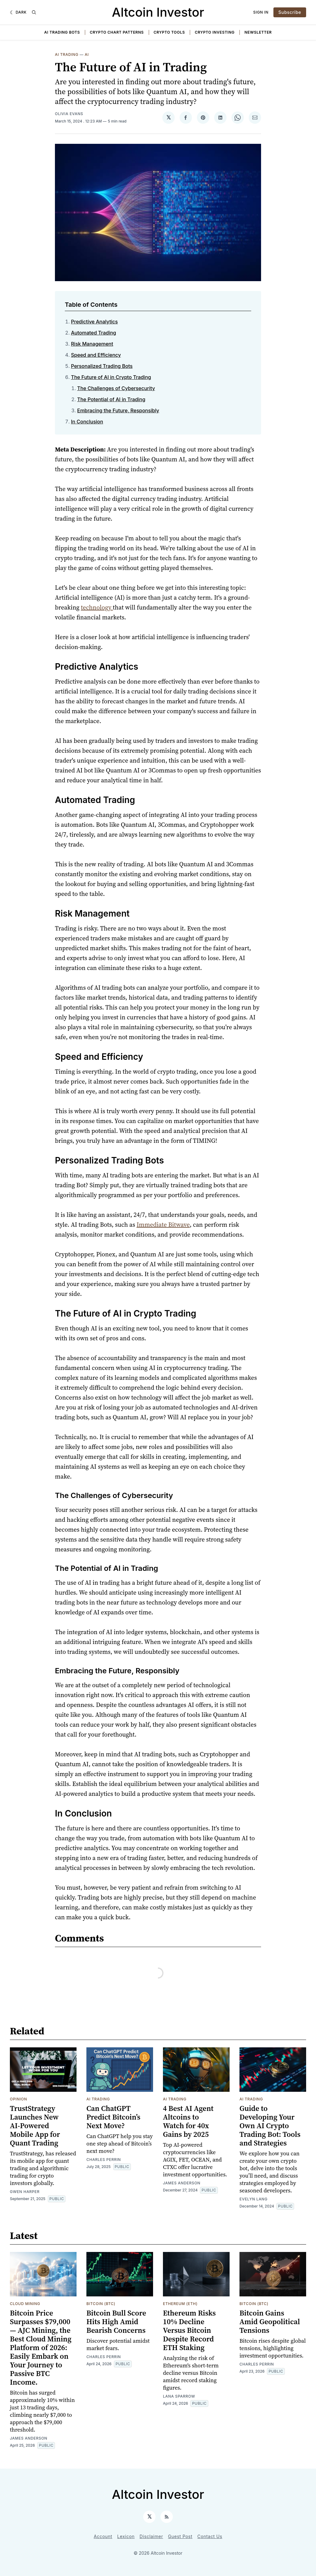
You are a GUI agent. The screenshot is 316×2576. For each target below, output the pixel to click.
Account (103, 2536)
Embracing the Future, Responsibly (118, 410)
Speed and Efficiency (96, 355)
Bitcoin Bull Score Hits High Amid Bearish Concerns (116, 2321)
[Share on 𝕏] (168, 117)
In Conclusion (87, 421)
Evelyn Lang (253, 2199)
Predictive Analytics (94, 321)
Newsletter (258, 32)
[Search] (33, 12)
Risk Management (92, 344)
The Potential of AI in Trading (111, 399)
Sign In (261, 12)
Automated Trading (93, 333)
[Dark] (18, 12)
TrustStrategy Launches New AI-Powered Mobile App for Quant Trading (35, 2125)
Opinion (18, 2099)
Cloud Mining (25, 2303)
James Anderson (181, 2183)
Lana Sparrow (179, 2396)
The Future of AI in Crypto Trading (111, 377)
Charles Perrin (103, 2159)
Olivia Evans (69, 113)
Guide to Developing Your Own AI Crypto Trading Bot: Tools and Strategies (270, 2125)
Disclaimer (151, 2536)
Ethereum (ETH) (180, 2303)
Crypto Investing (215, 32)
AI (87, 54)
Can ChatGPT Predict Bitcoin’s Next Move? (113, 2117)
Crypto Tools (169, 32)
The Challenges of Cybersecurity (116, 388)
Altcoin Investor (158, 12)
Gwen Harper (25, 2191)
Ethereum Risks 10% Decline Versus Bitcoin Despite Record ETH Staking (189, 2330)
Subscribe (289, 12)
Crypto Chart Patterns (117, 32)
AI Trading (66, 54)
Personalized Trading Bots (102, 366)
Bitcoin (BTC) (100, 2303)
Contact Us (210, 2536)
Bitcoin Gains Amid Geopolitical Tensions (269, 2321)
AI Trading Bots (62, 32)
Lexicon (126, 2536)
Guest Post (180, 2536)
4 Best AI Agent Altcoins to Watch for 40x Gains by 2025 (188, 2121)
